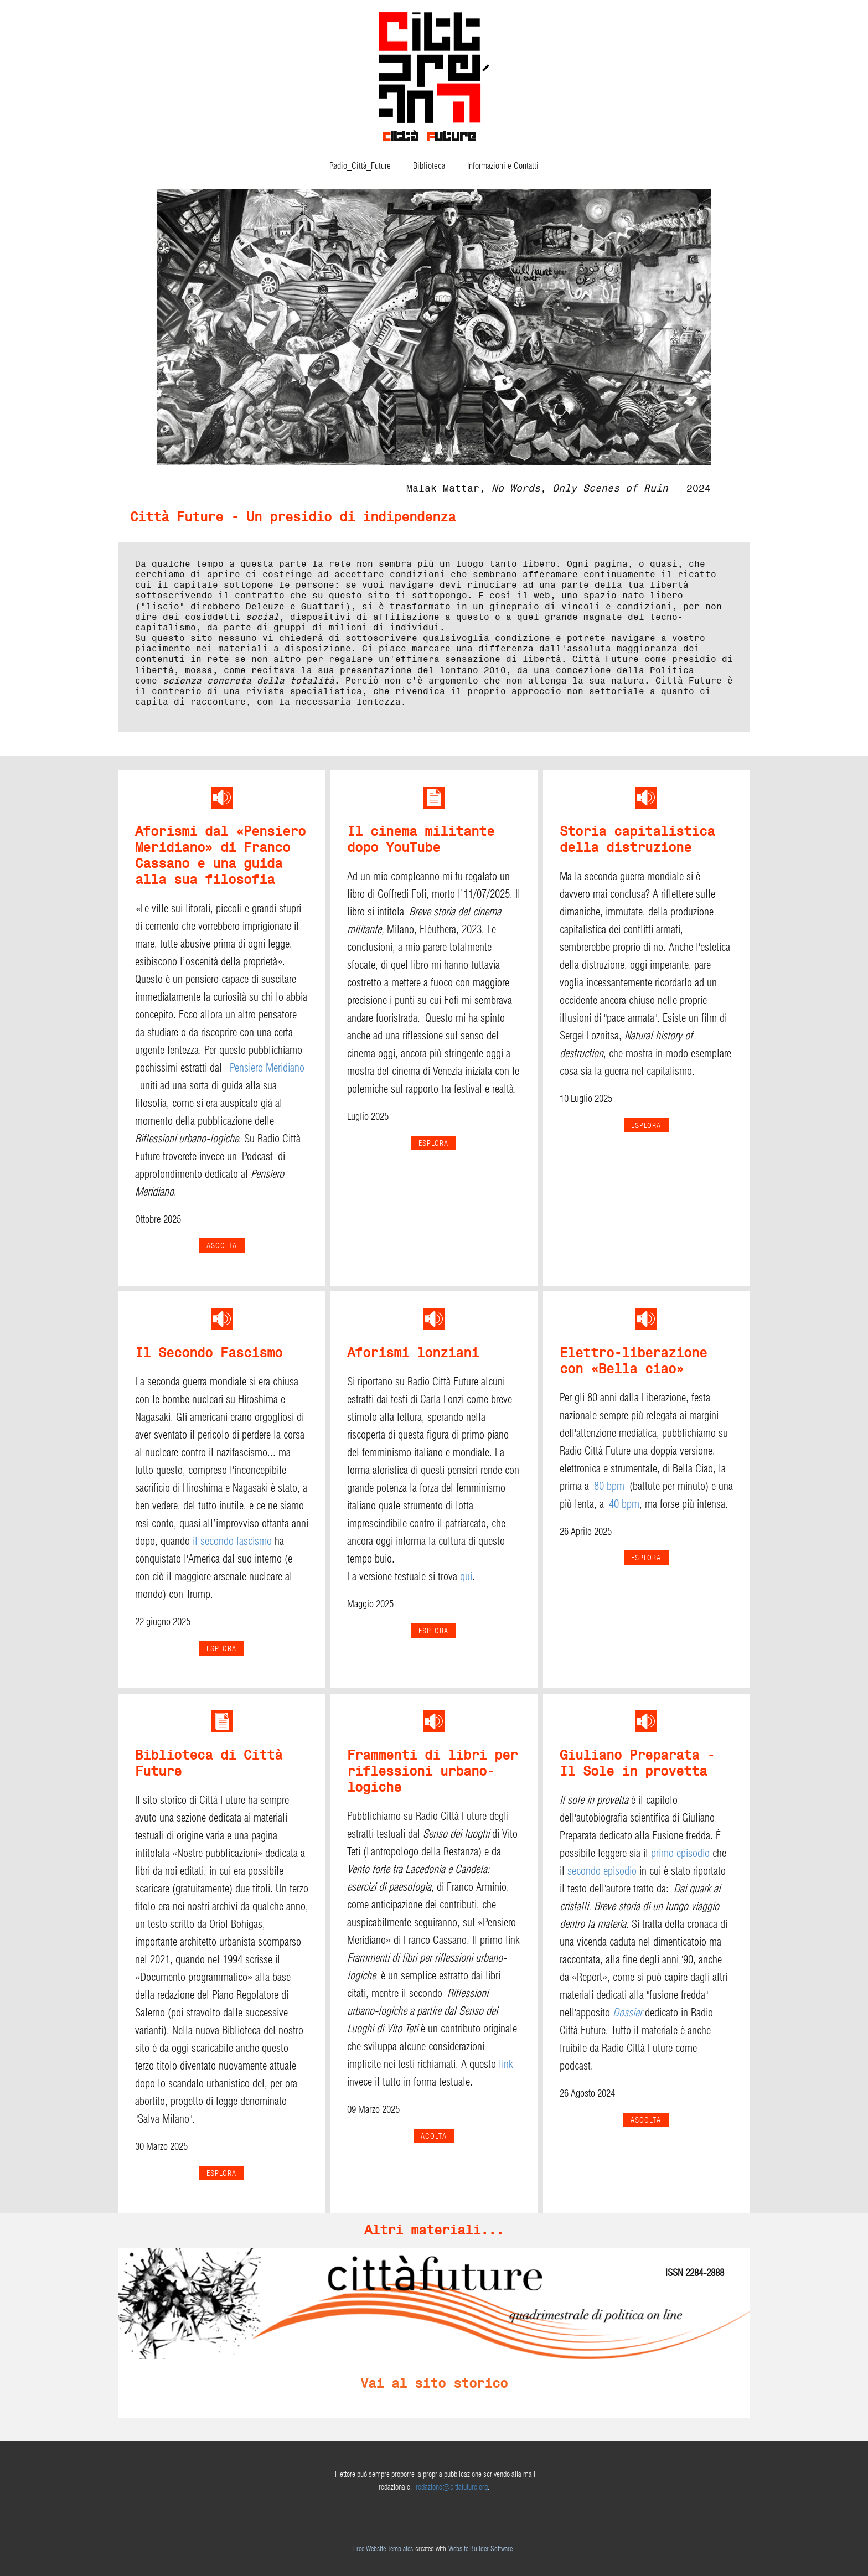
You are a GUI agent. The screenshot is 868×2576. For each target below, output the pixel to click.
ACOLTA (434, 2136)
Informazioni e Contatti (503, 166)
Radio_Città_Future (360, 166)
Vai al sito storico (434, 2383)
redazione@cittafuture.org (452, 2486)
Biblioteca (429, 166)
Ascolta (221, 1245)
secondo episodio (602, 1870)
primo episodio (680, 1853)
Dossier (627, 2012)
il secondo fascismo (232, 1541)
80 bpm (609, 1486)
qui (466, 1576)
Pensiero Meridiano (267, 1067)
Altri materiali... (434, 2230)
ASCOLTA (646, 2119)
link (506, 2064)
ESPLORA (433, 1143)
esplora (646, 1125)
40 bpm (624, 1504)
